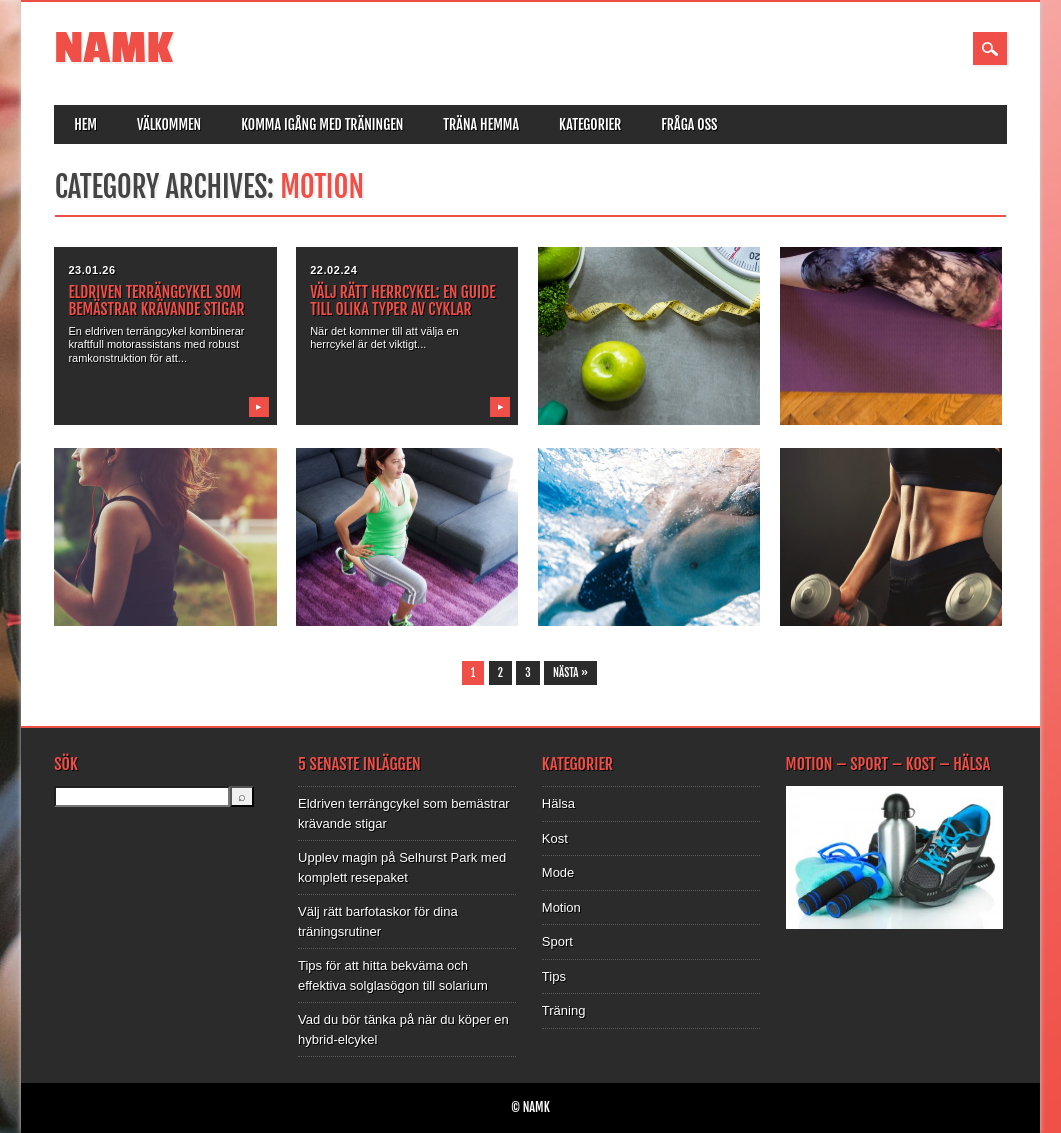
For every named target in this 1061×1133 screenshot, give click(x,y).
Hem (85, 124)
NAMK (113, 48)
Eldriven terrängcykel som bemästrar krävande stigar (156, 300)
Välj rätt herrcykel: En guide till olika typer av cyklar (402, 300)
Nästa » (570, 673)
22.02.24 (333, 270)
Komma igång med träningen (322, 124)
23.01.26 (91, 270)
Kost (555, 838)
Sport (557, 941)
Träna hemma (481, 124)
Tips (554, 976)
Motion (561, 907)
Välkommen (169, 124)
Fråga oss (689, 124)
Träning (564, 1010)
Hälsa (558, 803)
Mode (558, 872)
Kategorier (590, 124)
